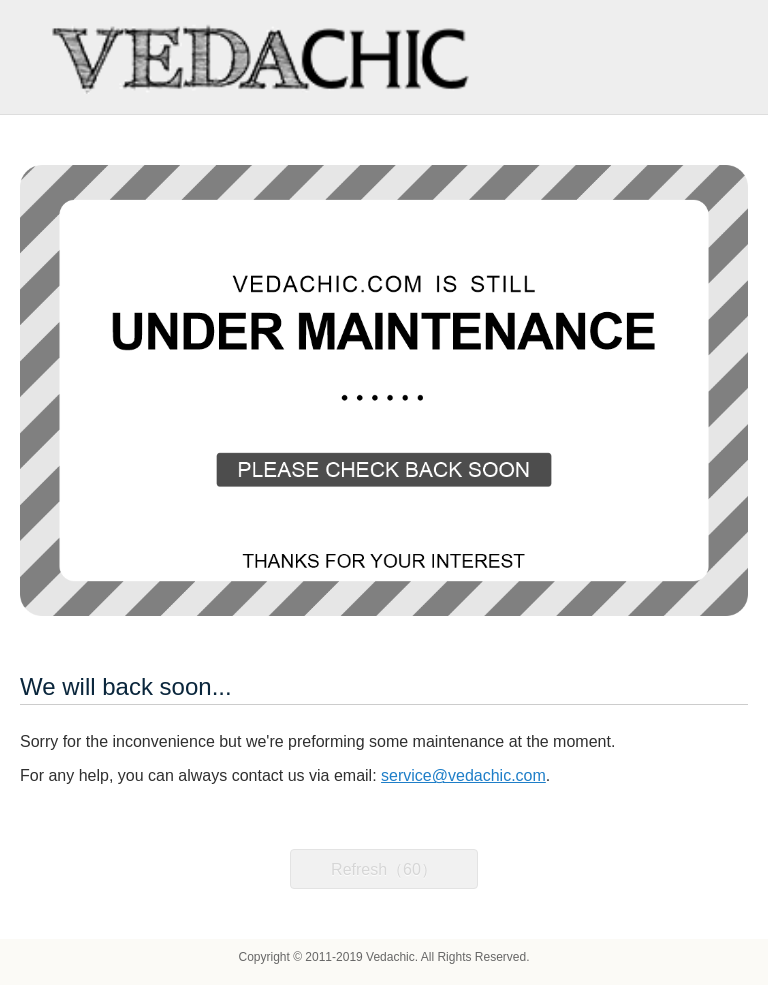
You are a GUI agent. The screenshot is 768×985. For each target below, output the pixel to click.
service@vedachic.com (463, 775)
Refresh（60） (384, 869)
